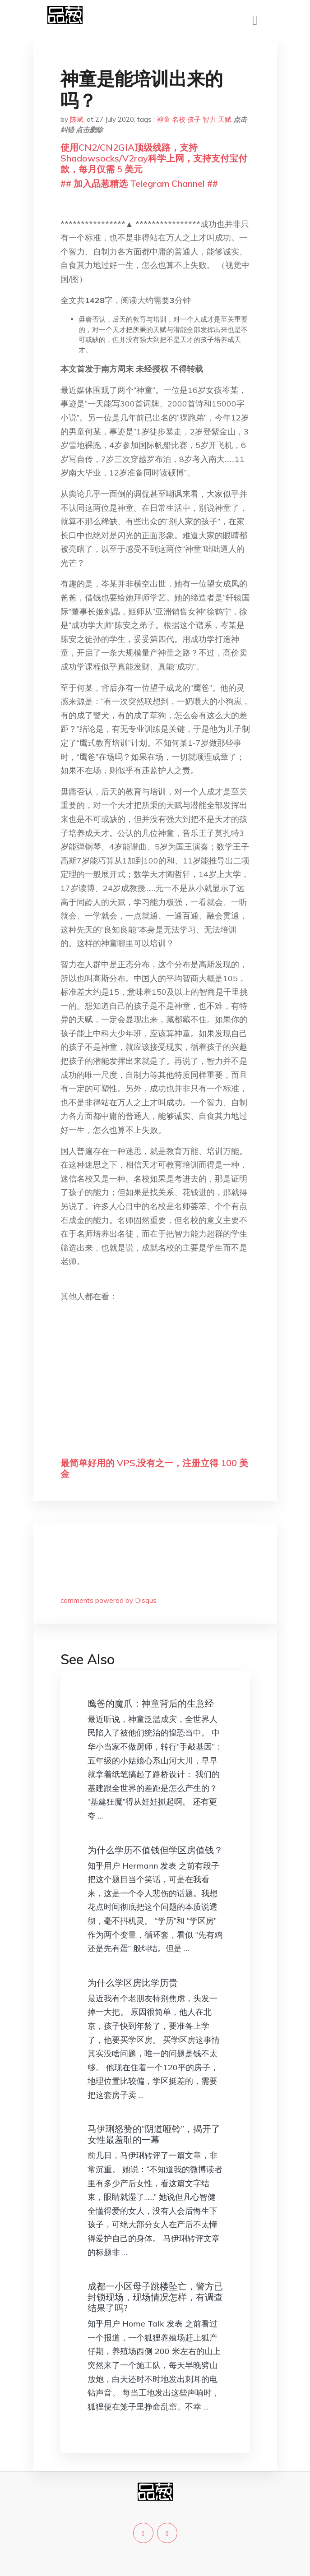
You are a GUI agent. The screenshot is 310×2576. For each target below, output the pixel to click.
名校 (178, 119)
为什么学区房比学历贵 (133, 1982)
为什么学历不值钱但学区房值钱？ (155, 1850)
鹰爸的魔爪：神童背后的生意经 (151, 1703)
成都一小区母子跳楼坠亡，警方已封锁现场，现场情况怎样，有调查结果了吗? (155, 2297)
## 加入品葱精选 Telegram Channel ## (139, 183)
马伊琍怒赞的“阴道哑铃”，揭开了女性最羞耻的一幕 (154, 2134)
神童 (163, 119)
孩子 (194, 119)
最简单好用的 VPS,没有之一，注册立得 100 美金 (154, 1468)
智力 (209, 119)
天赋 (224, 119)
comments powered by (108, 1600)
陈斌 (76, 119)
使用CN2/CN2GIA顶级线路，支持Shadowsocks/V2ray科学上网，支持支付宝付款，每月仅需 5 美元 (153, 158)
